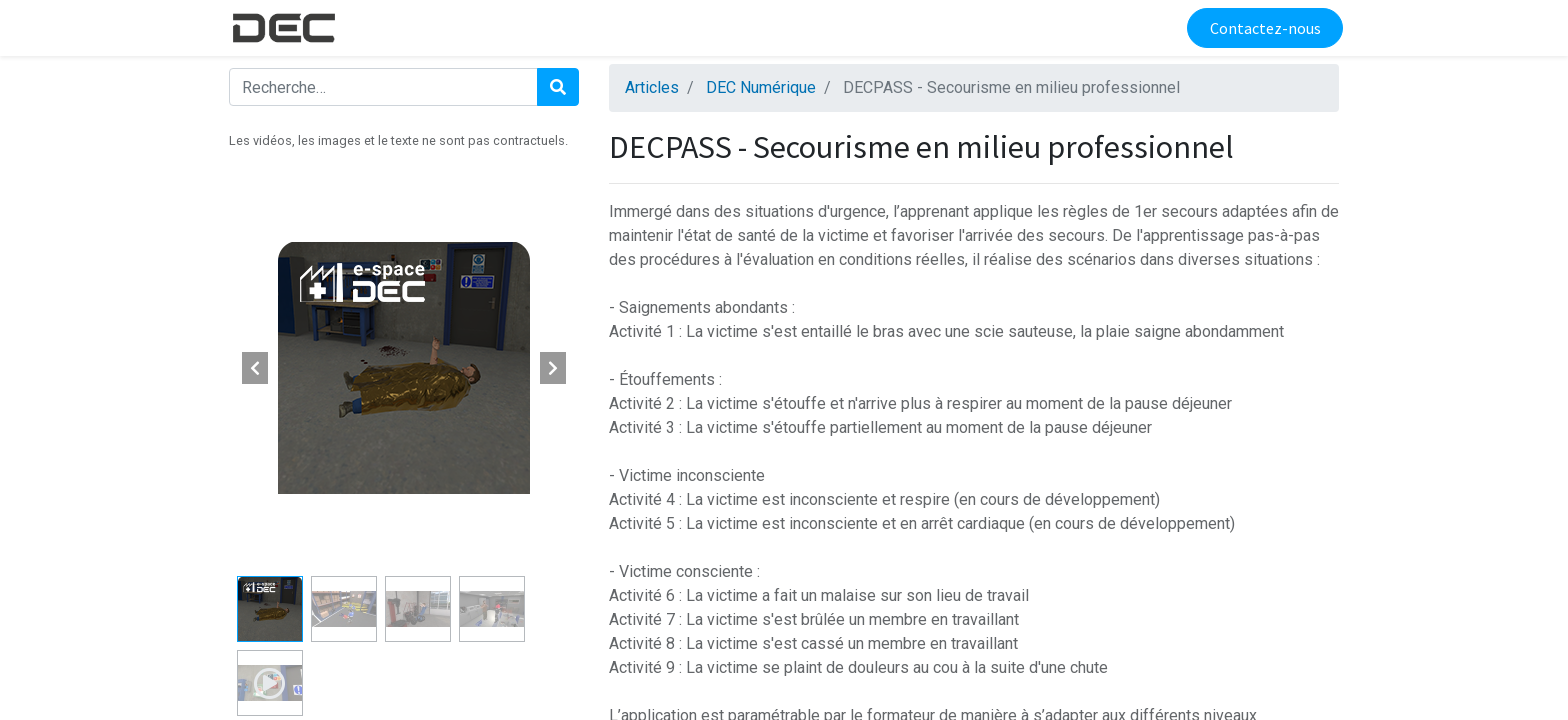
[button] (255, 368)
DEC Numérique (761, 87)
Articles (652, 87)
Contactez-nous (1260, 28)
